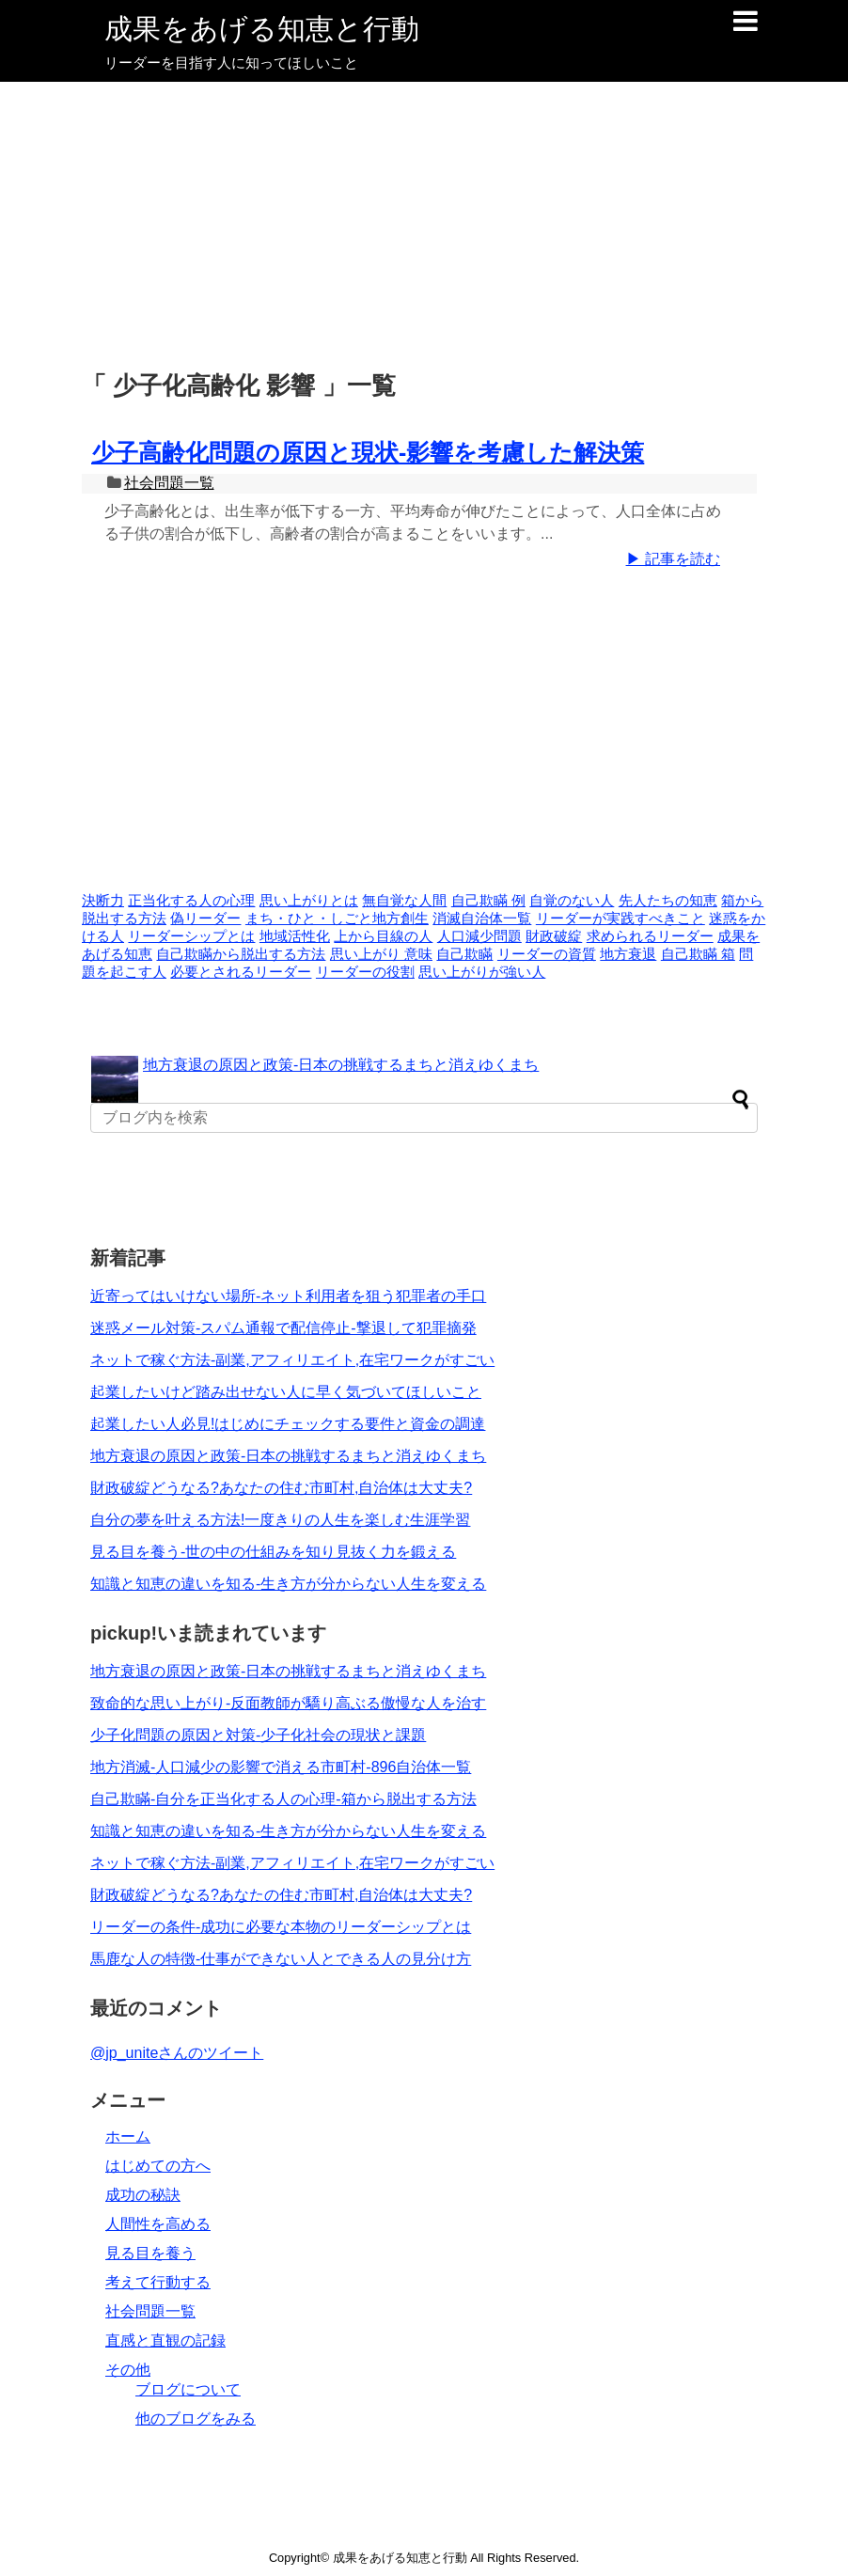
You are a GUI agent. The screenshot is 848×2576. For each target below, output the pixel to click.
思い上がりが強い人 (481, 972)
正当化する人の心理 (191, 900)
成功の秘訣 (143, 2195)
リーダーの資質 (546, 954)
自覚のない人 (571, 900)
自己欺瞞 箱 (698, 954)
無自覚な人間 (404, 900)
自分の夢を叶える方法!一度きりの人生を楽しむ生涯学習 (280, 1520)
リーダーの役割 (365, 972)
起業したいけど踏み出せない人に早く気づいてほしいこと (285, 1392)
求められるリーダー (650, 936)
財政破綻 (554, 936)
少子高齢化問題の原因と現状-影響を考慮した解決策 (367, 452)
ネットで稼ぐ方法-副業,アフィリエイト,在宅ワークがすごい (292, 1360)
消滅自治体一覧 (481, 918)
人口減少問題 (479, 936)
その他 (127, 2370)
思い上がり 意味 (381, 954)
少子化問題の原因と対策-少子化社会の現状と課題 (258, 1735)
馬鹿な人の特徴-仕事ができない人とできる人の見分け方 (280, 1959)
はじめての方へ (158, 2166)
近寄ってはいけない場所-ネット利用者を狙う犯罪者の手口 (288, 1296)
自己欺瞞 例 (488, 900)
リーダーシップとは (191, 936)
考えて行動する (158, 2282)
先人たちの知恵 (668, 900)
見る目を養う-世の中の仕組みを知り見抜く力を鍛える (273, 1552)
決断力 (103, 900)
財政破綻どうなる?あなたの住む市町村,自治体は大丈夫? (281, 1488)
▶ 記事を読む (673, 559)
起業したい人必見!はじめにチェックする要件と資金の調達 (287, 1424)
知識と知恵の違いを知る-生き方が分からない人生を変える (288, 1584)
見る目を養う (150, 2253)
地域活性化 (294, 936)
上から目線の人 (383, 936)
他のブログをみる (195, 2419)
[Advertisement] (424, 222)
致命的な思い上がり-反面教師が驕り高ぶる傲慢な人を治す (288, 1703)
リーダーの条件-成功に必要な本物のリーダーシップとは (280, 1927)
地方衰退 (628, 954)
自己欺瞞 (464, 954)
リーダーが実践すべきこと (620, 918)
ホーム (127, 2136)
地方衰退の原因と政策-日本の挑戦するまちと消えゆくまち (341, 1065)
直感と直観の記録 (165, 2340)
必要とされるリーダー (240, 972)
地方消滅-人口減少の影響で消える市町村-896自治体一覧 (280, 1767)
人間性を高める (158, 2224)
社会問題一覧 (169, 483)
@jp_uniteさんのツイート (176, 2053)
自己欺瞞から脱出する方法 (240, 954)
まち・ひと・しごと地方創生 (337, 918)
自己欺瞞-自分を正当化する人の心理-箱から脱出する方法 (283, 1799)
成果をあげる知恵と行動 (261, 28)
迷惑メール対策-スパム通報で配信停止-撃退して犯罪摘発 (283, 1328)
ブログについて (188, 2389)
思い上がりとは (308, 900)
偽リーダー (205, 918)
